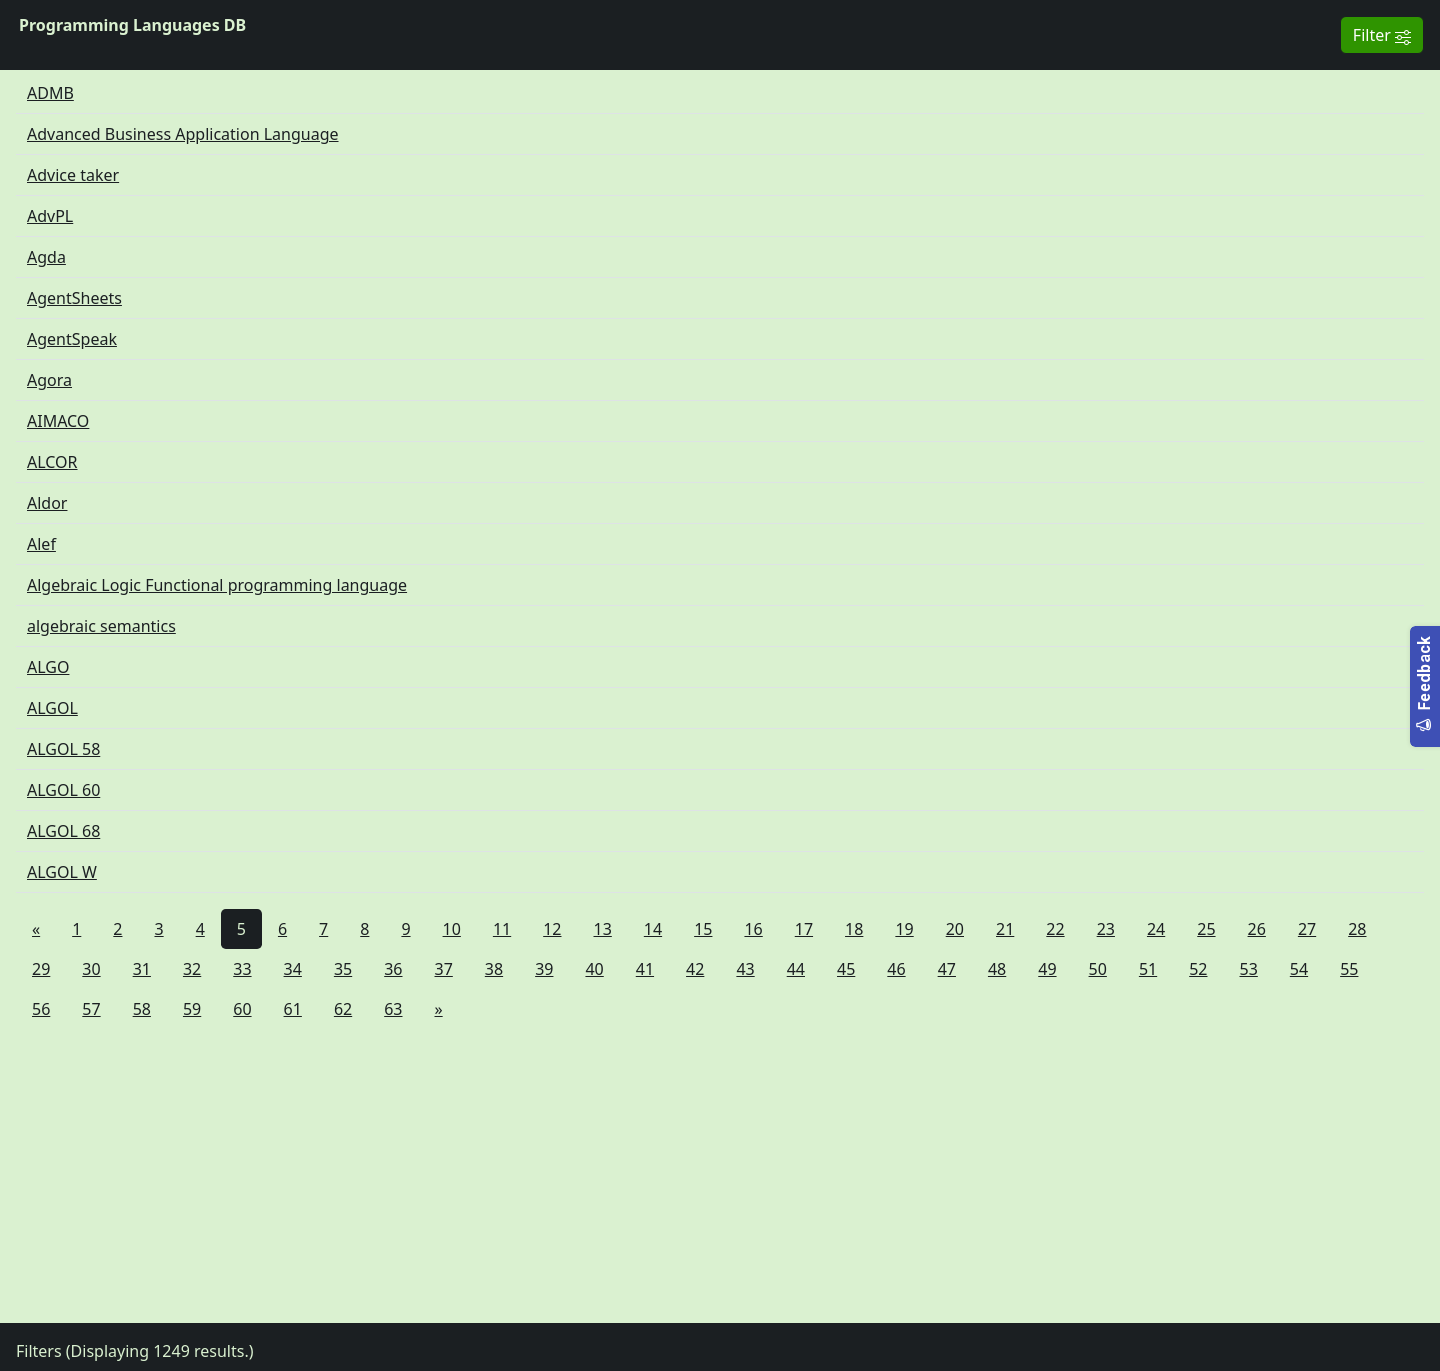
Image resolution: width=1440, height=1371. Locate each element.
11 (502, 929)
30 (91, 969)
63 (393, 1009)
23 (1106, 929)
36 (393, 969)
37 (444, 969)
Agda (46, 257)
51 (1148, 969)
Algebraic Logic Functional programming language (217, 585)
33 (242, 969)
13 (603, 929)
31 (142, 969)
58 (142, 1009)
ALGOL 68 (63, 831)
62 (343, 1009)
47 (947, 969)
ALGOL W (62, 872)
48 (997, 969)
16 (753, 929)
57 (91, 1009)
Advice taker (73, 175)
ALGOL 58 (63, 749)
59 (192, 1009)
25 (1206, 929)
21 (1005, 929)
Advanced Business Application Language (183, 134)
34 (293, 969)
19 (904, 929)
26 (1257, 929)
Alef (41, 544)
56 (41, 1009)
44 (796, 969)
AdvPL (50, 216)
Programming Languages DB (132, 25)
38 (494, 969)
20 (955, 929)
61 (293, 1009)
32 (192, 969)
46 (896, 969)
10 (452, 929)
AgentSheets (74, 298)
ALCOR (52, 462)
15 (703, 929)
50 (1098, 969)
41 (645, 969)
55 (1349, 969)
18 (854, 929)
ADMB (50, 93)
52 (1198, 969)
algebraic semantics (101, 626)
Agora (49, 380)
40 (594, 969)
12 (552, 929)
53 (1249, 969)
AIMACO (58, 421)
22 (1055, 929)
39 (544, 969)
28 (1357, 929)
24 (1156, 929)
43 (745, 969)
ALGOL (52, 708)
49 (1047, 969)
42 (695, 969)
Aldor (47, 503)
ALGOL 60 (63, 790)
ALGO (48, 667)
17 (804, 929)
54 (1299, 969)
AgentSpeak (72, 339)
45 (846, 969)
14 (653, 929)
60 (242, 1009)
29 (41, 969)
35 (343, 969)
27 (1307, 929)
